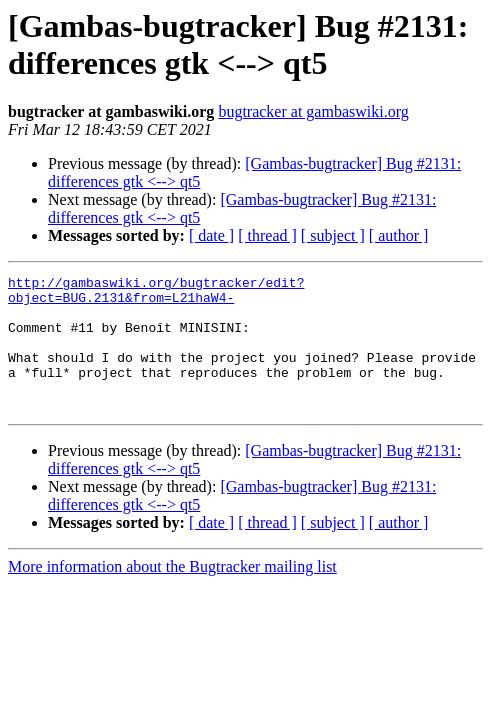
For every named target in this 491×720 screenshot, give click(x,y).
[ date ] (211, 235)
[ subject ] (333, 235)
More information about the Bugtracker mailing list (172, 593)
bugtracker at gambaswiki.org (313, 111)
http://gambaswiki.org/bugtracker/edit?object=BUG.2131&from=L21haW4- (156, 294)
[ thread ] (267, 235)
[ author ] (399, 235)
